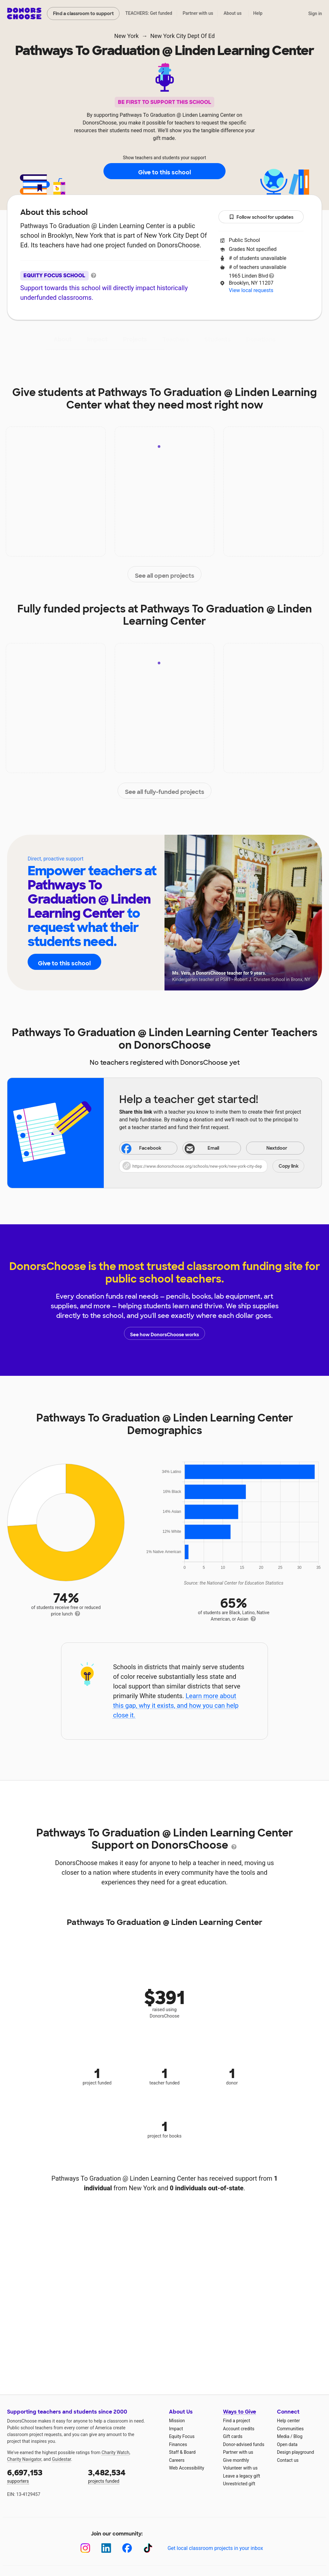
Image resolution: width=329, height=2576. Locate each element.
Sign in (315, 13)
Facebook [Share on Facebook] (141, 1149)
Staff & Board (182, 2452)
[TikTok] (148, 2548)
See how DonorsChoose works (164, 1333)
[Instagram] (85, 2548)
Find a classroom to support (83, 13)
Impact (97, 339)
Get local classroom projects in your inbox (215, 2548)
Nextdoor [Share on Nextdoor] (268, 1148)
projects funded (124, 2475)
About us (233, 13)
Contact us (287, 2460)
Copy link (288, 1166)
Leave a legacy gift (241, 2476)
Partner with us (198, 13)
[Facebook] (127, 2548)
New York (126, 35)
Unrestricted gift (239, 2483)
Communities (290, 2428)
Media (283, 2436)
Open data (287, 2444)
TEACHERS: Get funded (148, 13)
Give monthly (236, 2460)
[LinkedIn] (106, 2548)
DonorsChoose (24, 13)
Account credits (238, 2428)
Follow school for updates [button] (261, 217)
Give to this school (164, 171)
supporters (43, 2475)
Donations (261, 339)
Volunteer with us (240, 2467)
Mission (177, 2420)
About (63, 339)
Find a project (236, 2420)
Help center (288, 2420)
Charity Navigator (24, 2459)
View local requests (251, 290)
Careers (176, 2460)
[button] (211, 1166)
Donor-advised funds (243, 2444)
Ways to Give (239, 2411)
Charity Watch (115, 2452)
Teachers (176, 339)
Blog (297, 2436)
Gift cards (233, 2436)
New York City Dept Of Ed (182, 35)
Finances (178, 2444)
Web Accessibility (186, 2467)
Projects (135, 339)
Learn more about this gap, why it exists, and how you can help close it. (176, 1705)
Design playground (295, 2452)
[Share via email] (211, 1148)
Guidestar (61, 2459)
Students (217, 339)
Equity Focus (181, 2436)
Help (257, 13)
